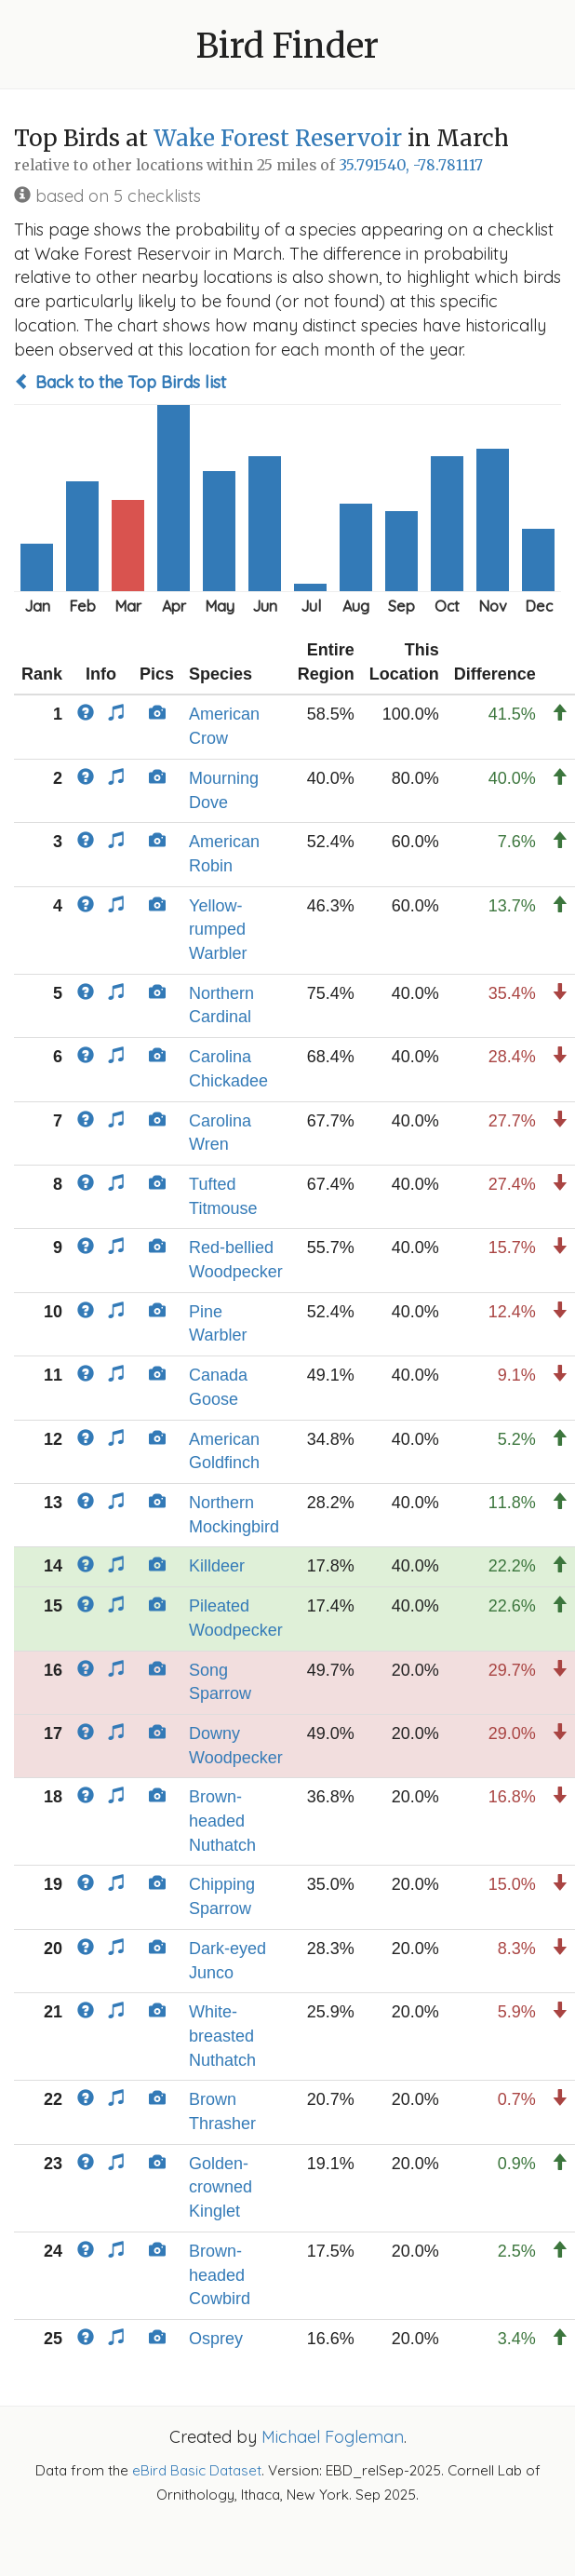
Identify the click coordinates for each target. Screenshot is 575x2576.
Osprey (216, 2338)
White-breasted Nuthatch (222, 2036)
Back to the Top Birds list (120, 382)
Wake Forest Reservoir (278, 138)
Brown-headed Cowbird (219, 2275)
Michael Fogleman (332, 2437)
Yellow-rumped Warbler (218, 930)
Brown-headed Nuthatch (222, 1820)
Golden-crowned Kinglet (220, 2187)
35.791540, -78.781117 (411, 165)
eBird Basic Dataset (196, 2470)
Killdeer (217, 1566)
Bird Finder (287, 46)
